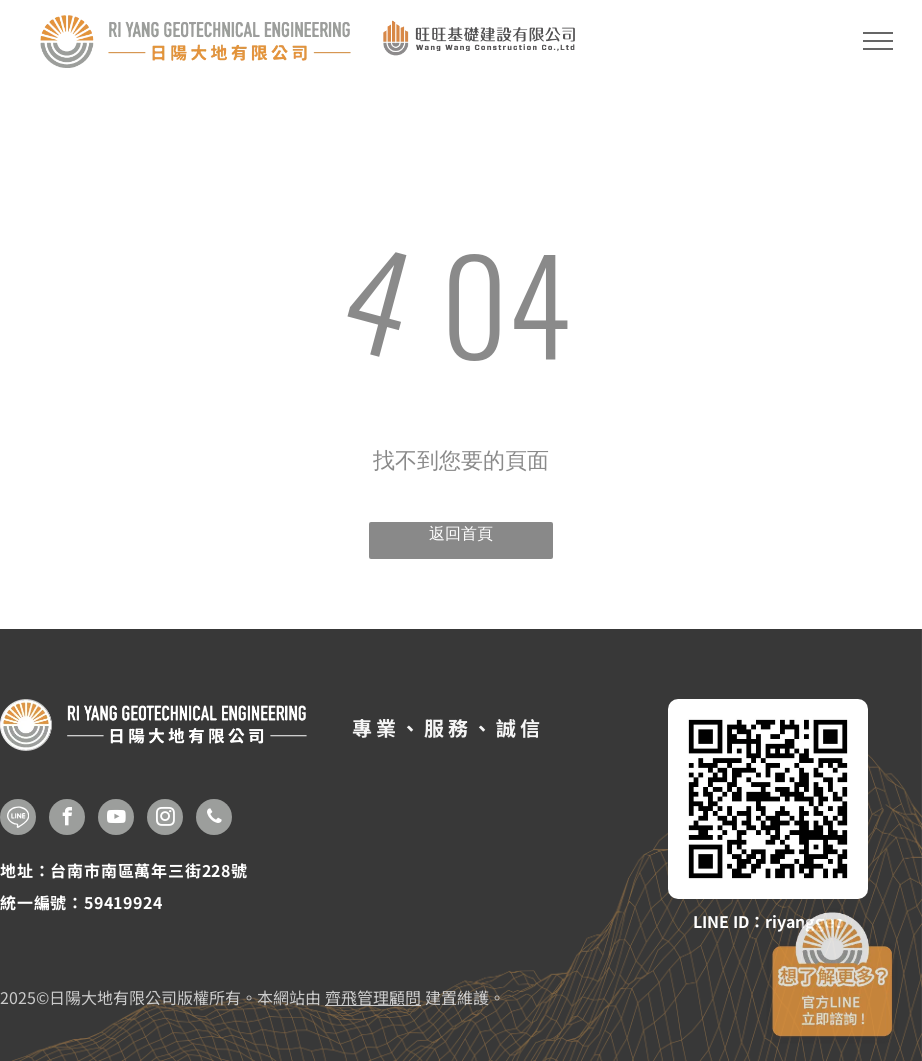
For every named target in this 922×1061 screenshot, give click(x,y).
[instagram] (165, 819)
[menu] (878, 41)
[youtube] (116, 819)
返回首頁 (461, 533)
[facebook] (67, 819)
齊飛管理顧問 (373, 997)
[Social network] (18, 819)
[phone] (214, 819)
